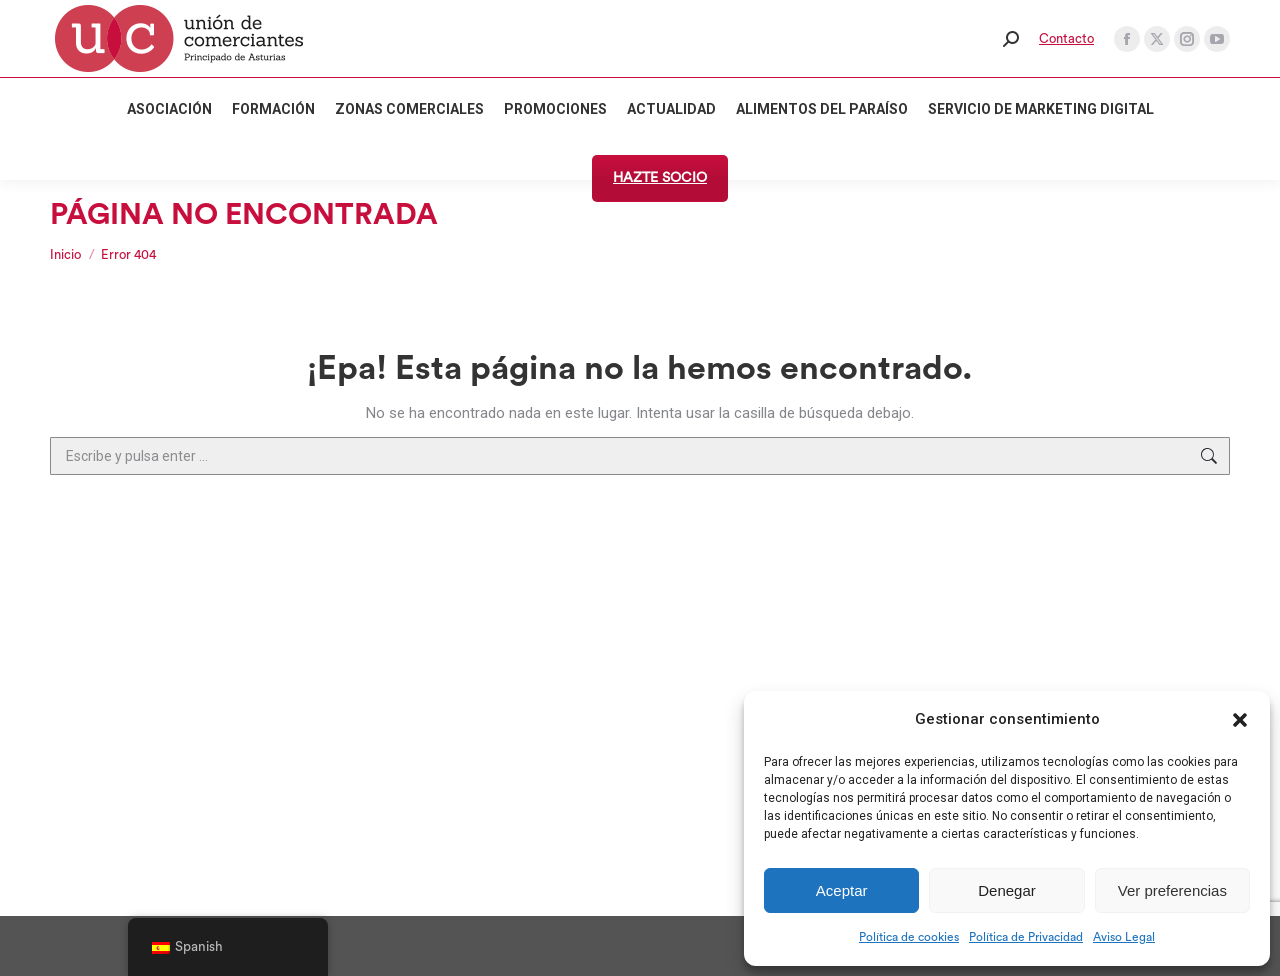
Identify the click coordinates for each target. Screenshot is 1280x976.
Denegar (1007, 890)
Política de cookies (909, 937)
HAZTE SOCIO (660, 178)
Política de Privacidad (1026, 937)
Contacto (1066, 38)
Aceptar (842, 890)
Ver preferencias (1172, 890)
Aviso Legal (1124, 937)
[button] (1240, 720)
